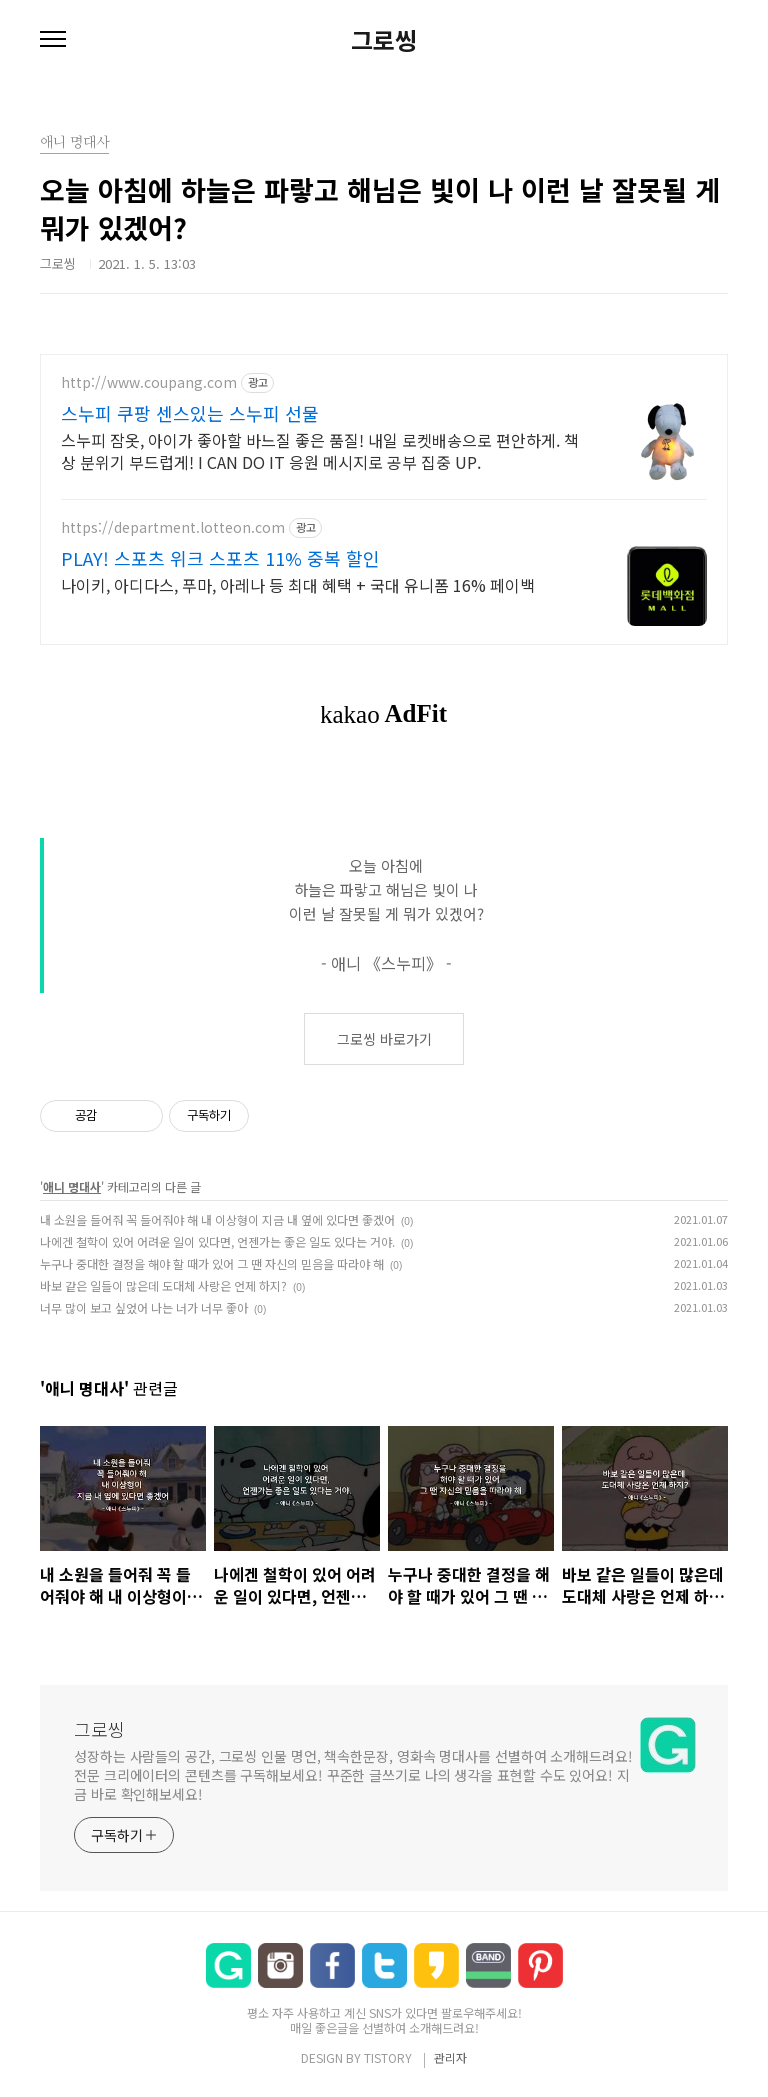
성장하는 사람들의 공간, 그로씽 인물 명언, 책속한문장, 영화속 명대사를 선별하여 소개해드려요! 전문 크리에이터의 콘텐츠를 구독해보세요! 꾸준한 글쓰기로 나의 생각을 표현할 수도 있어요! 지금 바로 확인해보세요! (353, 1775)
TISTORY (388, 2057)
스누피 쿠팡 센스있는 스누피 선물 (190, 413)
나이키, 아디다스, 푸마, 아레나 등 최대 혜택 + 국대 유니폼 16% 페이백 (298, 584)
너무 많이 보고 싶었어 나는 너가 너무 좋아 (144, 1307)
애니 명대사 (72, 1186)
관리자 (450, 2057)
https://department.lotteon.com (173, 527)
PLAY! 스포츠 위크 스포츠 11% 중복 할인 (220, 558)
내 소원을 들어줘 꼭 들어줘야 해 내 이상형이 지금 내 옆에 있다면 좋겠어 (217, 1219)
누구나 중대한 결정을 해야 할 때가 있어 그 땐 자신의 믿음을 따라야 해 (212, 1263)
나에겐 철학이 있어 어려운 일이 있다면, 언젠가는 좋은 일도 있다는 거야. (217, 1241)
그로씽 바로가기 (384, 1039)
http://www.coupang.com (149, 382)
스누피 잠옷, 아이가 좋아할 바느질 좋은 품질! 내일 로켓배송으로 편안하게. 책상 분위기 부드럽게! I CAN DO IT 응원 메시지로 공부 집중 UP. (320, 450)
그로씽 (384, 40)
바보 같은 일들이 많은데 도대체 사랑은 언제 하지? (163, 1285)
